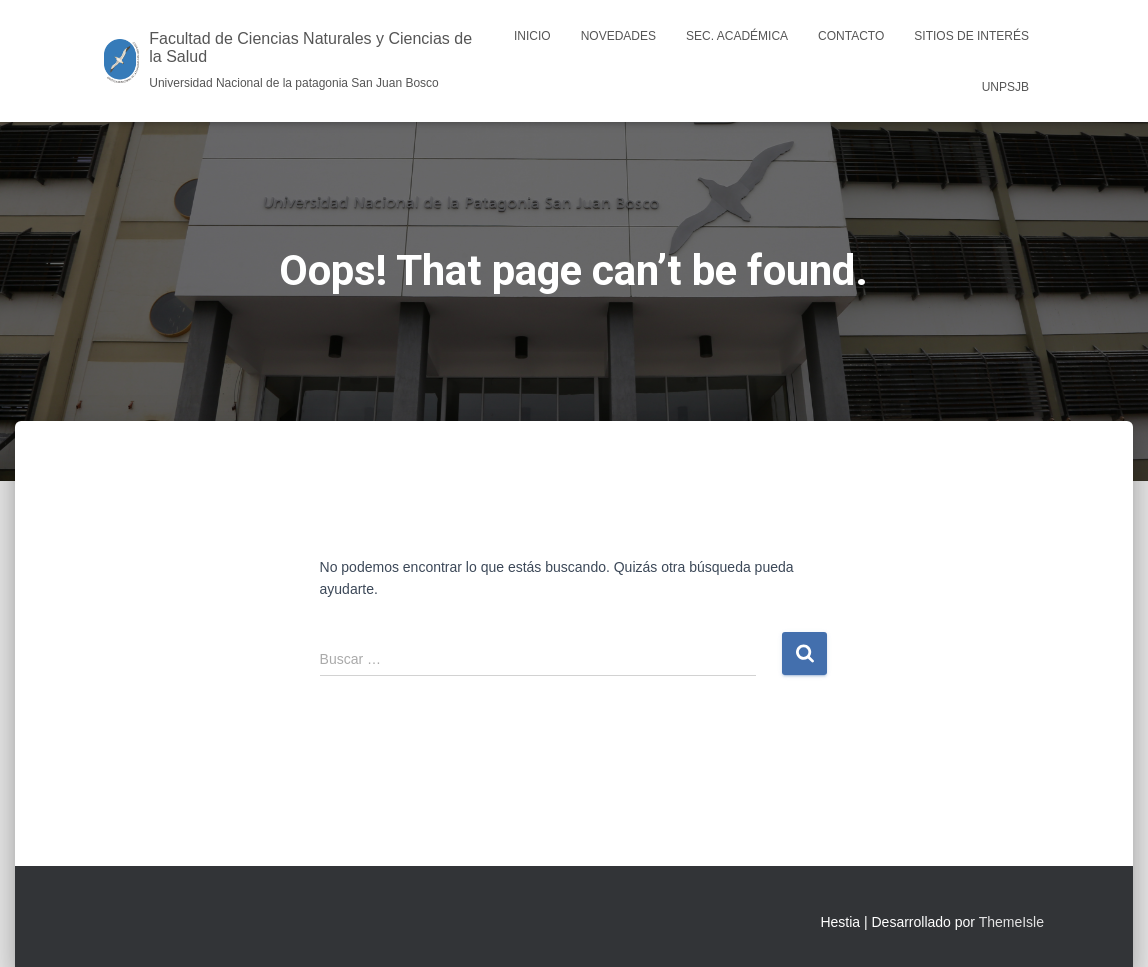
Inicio (532, 36)
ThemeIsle (1011, 922)
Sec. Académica (737, 36)
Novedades (618, 36)
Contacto (851, 36)
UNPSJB (1005, 87)
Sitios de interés (971, 36)
